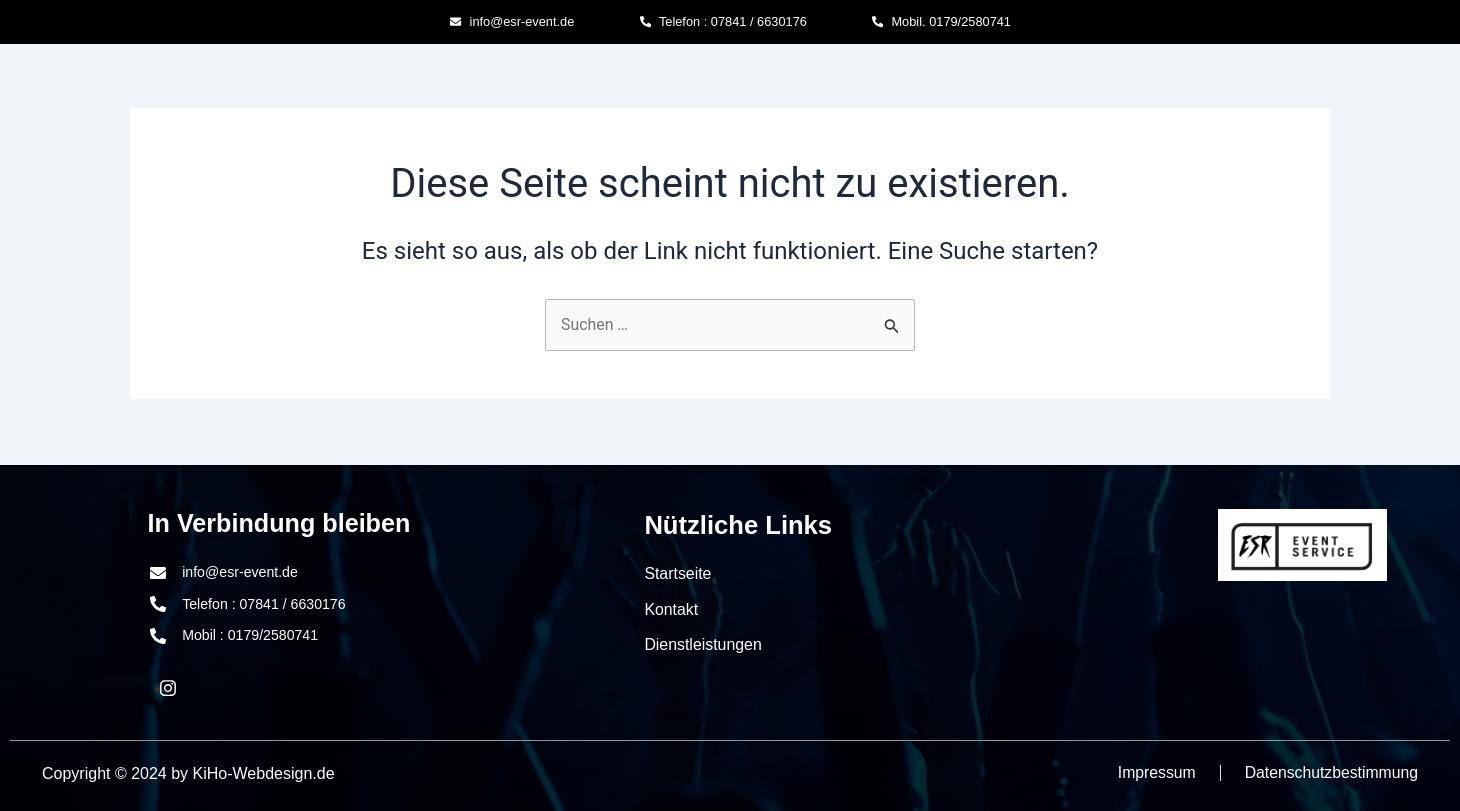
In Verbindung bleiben (281, 523)
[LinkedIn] (168, 688)
